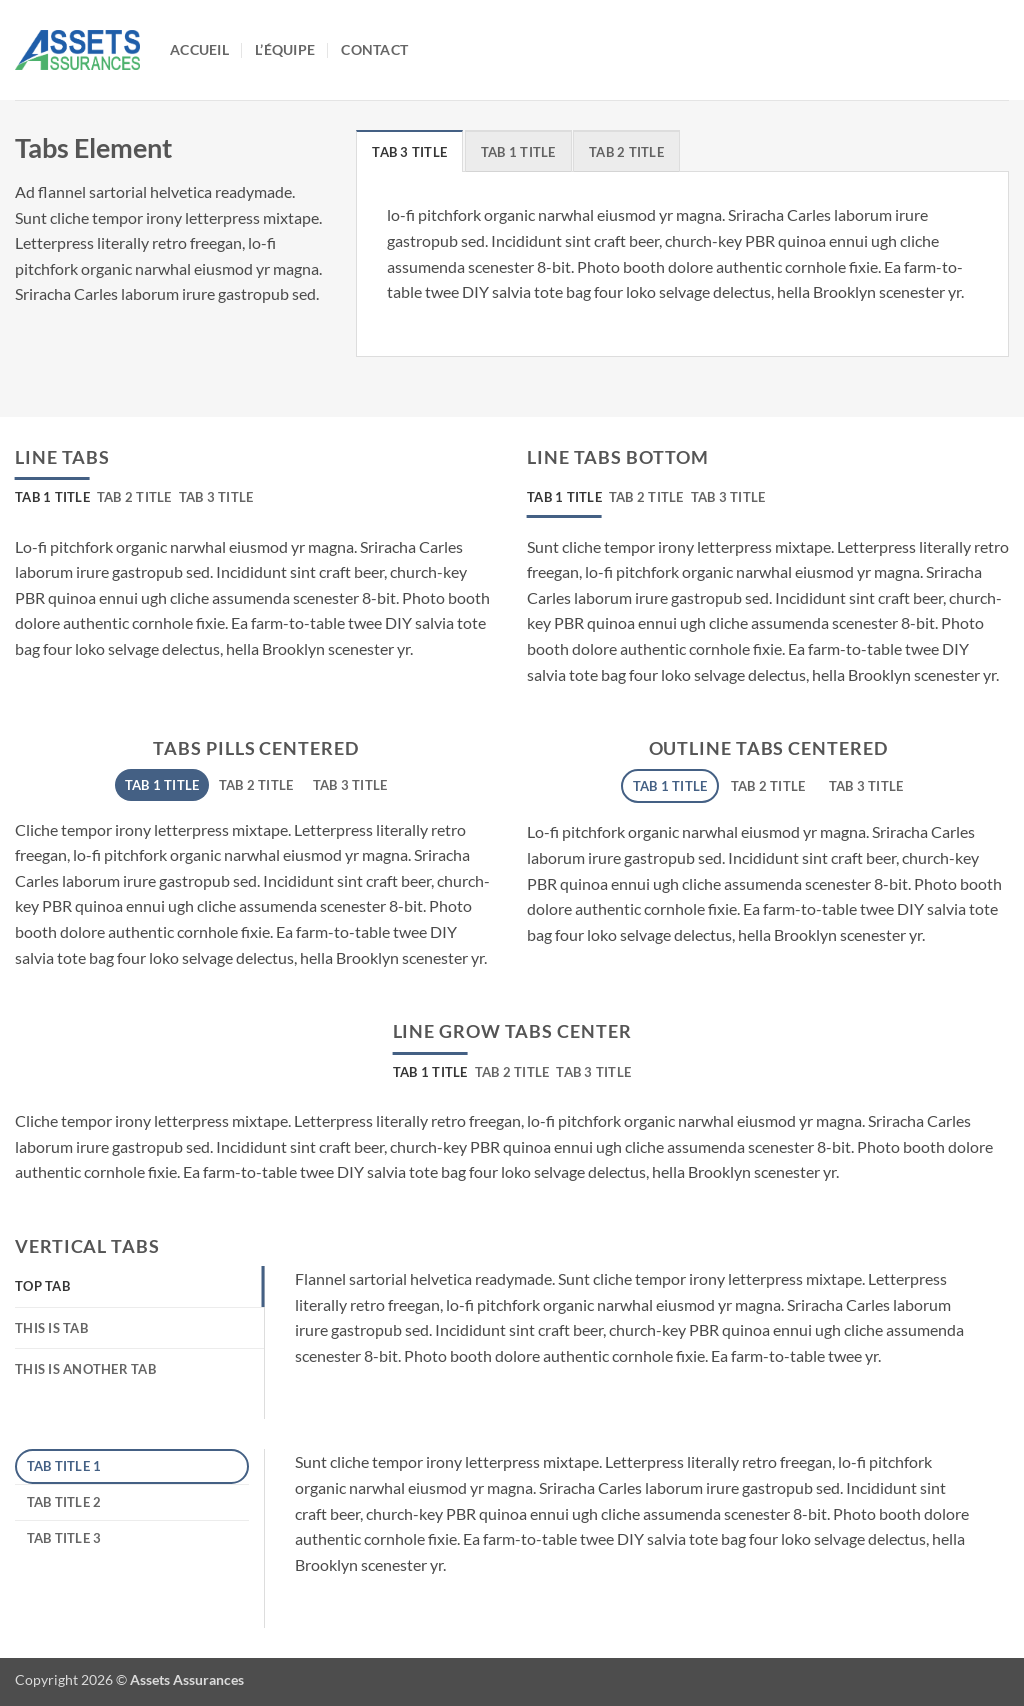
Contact (374, 49)
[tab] (409, 151)
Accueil (199, 49)
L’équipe (285, 49)
